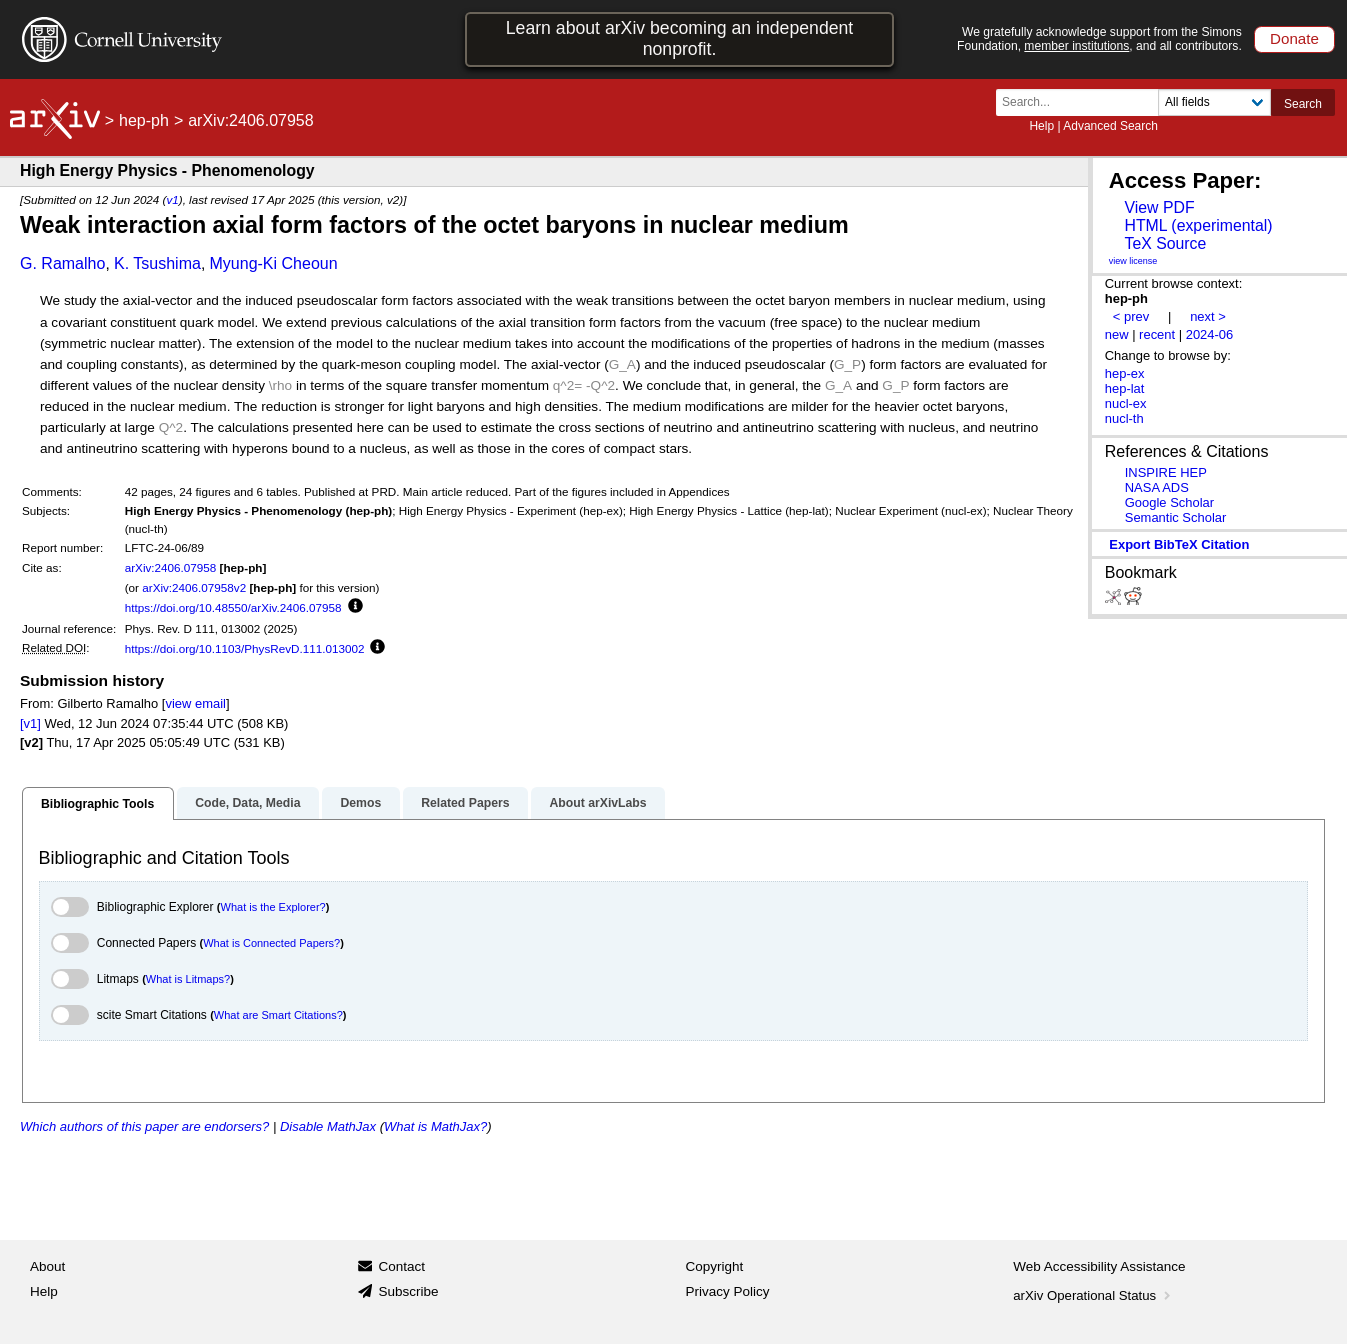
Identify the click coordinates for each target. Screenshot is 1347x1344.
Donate (1294, 38)
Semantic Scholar (1176, 517)
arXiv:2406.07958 (171, 567)
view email (195, 703)
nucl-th (1124, 418)
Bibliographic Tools (97, 804)
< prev (1131, 316)
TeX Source (1165, 243)
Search (1303, 104)
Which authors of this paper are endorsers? (144, 1126)
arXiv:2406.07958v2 (194, 587)
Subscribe (408, 1291)
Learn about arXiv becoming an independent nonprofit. (680, 38)
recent (1157, 334)
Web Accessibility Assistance (1099, 1266)
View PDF (1159, 207)
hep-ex (1125, 373)
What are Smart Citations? (278, 1015)
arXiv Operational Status (1093, 1295)
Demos (360, 803)
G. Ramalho (62, 263)
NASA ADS (1157, 487)
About (47, 1266)
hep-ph (144, 120)
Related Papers (465, 803)
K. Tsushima (157, 263)
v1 (172, 199)
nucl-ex (1126, 403)
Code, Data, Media (247, 803)
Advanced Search (1110, 126)
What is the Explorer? (273, 907)
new (1117, 334)
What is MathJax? (435, 1126)
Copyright (715, 1266)
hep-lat (1125, 388)
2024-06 (1210, 334)
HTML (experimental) (1198, 225)
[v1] (30, 723)
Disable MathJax (328, 1126)
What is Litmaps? (188, 979)
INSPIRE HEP (1166, 472)
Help (1041, 126)
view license (1133, 261)
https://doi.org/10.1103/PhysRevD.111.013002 (245, 648)
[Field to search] (1214, 102)
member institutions (1076, 46)
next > (1208, 316)
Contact (401, 1266)
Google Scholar (1169, 502)
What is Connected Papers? (271, 943)
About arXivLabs (597, 803)
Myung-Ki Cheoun (274, 263)
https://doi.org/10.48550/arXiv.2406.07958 (233, 607)
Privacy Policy (728, 1291)
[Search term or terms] (1083, 102)
